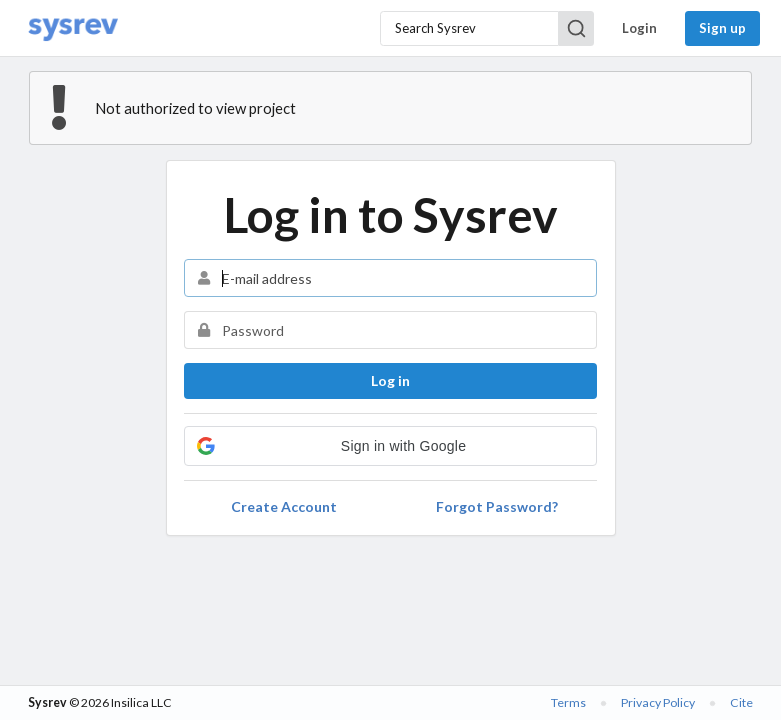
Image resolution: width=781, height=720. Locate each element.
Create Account (284, 506)
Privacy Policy (658, 702)
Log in (390, 380)
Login (639, 28)
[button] (390, 446)
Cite (741, 702)
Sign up (722, 28)
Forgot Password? (497, 506)
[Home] (73, 28)
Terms (568, 702)
